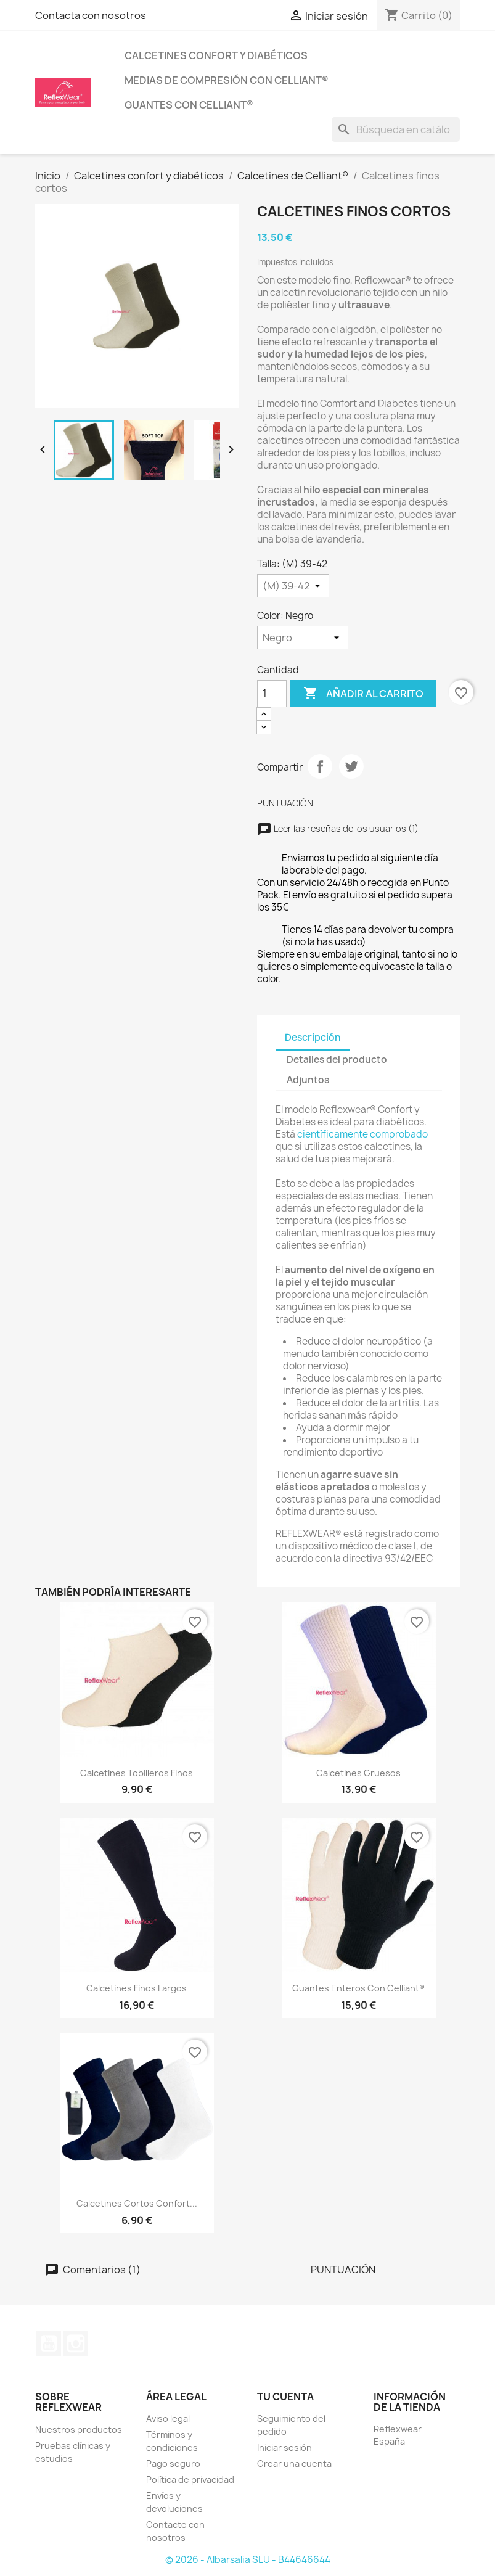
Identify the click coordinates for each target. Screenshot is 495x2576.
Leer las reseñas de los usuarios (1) (338, 828)
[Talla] (293, 585)
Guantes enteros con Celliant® (358, 1988)
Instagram (75, 2343)
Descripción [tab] (313, 1037)
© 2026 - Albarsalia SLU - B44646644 (247, 2559)
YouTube (48, 2343)
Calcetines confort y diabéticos (216, 55)
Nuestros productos (78, 2429)
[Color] (302, 637)
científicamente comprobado (362, 1134)
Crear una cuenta (294, 2463)
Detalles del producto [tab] (337, 1059)
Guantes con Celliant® (189, 105)
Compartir (320, 766)
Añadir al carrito (363, 694)
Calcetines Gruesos (358, 1773)
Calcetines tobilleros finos (136, 1773)
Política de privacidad (190, 2479)
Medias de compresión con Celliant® (227, 80)
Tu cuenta (285, 2396)
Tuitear (351, 766)
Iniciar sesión (284, 2447)
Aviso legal (168, 2418)
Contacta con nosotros (90, 15)
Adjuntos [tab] (308, 1079)
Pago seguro (173, 2463)
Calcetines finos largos (136, 1988)
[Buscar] (396, 129)
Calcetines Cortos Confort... (136, 2203)
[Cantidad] (272, 693)
